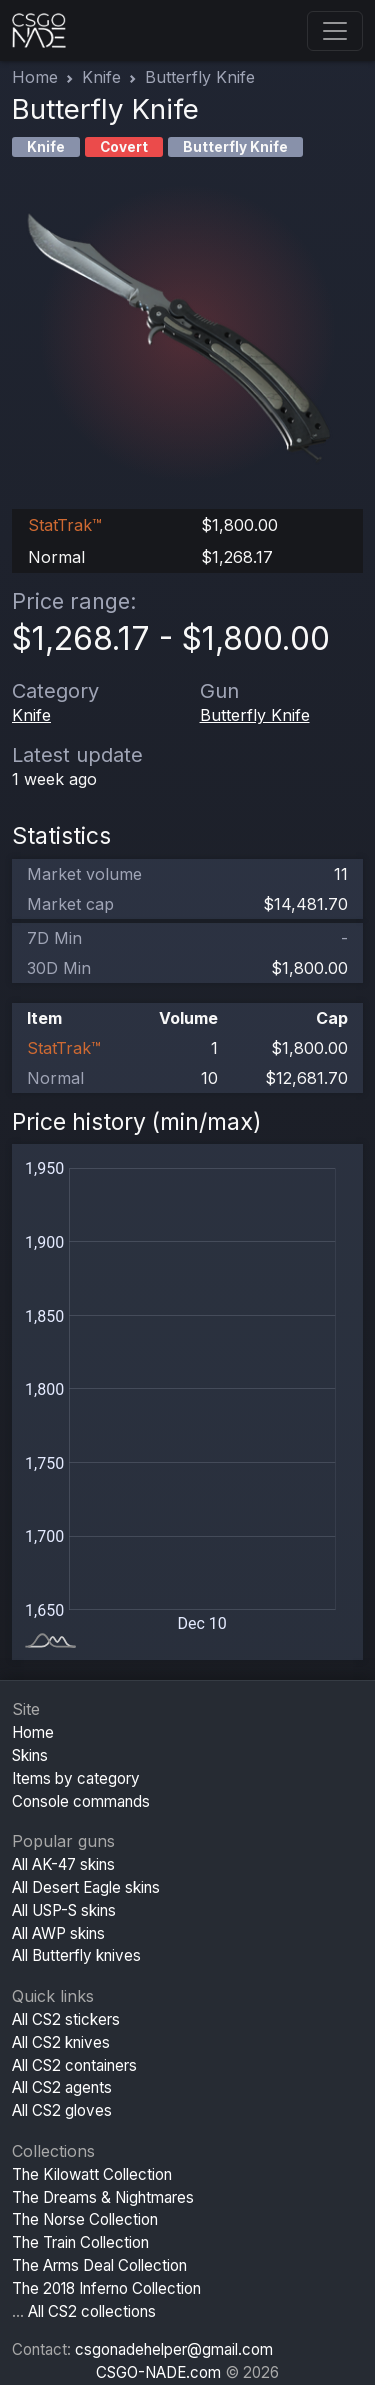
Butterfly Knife (255, 715)
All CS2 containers (74, 2065)
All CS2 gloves (62, 2110)
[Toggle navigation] (335, 31)
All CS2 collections (92, 2311)
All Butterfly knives (76, 1955)
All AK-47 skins (63, 1864)
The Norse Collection (85, 2219)
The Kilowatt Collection (92, 2174)
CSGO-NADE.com (158, 2372)
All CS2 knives (61, 2042)
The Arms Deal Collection (99, 2265)
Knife (101, 77)
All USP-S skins (64, 1910)
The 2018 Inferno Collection (106, 2288)
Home (35, 77)
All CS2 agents (62, 2087)
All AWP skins (58, 1933)
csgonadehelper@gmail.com (174, 2349)
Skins (30, 1755)
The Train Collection (80, 2242)
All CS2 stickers (66, 2019)
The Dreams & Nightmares (103, 2197)
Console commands (81, 1801)
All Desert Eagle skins (86, 1887)
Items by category (76, 1778)
